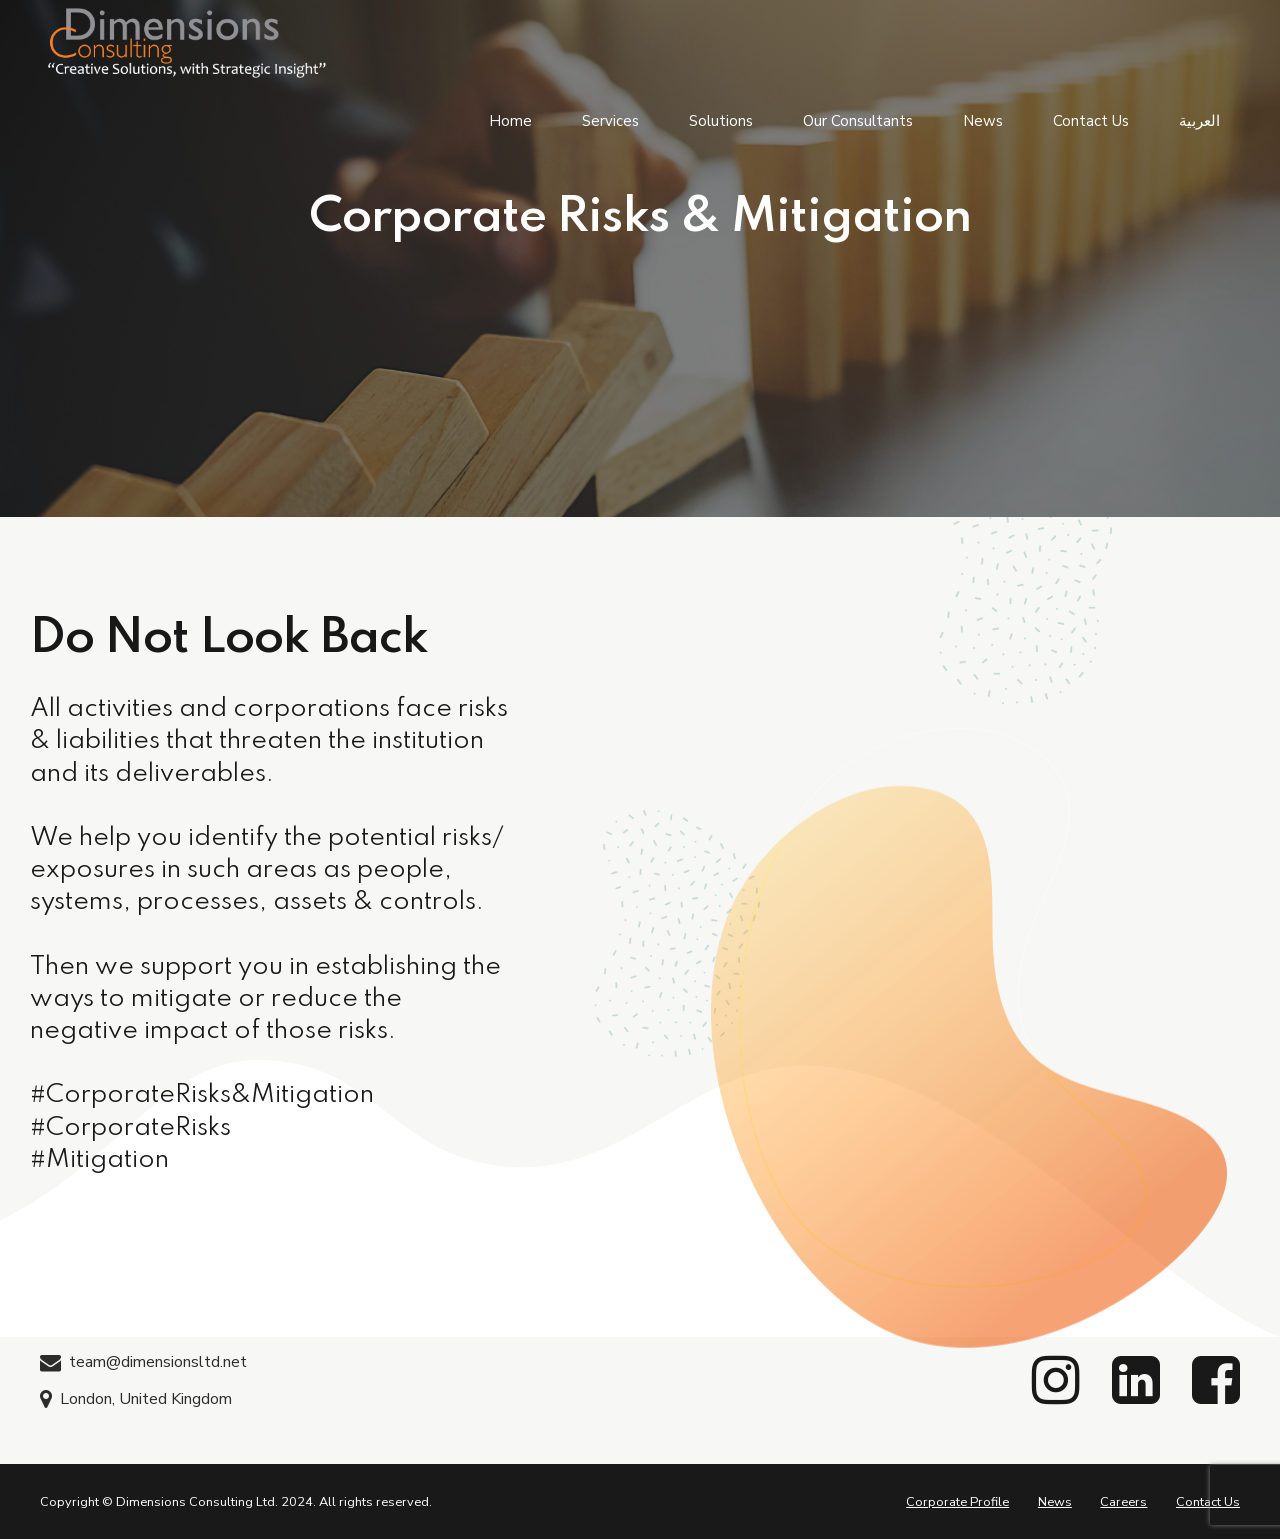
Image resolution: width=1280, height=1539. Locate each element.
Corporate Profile (957, 1502)
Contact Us (1091, 120)
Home (510, 120)
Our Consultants (858, 120)
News (983, 120)
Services (610, 120)
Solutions (721, 120)
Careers (1123, 1502)
